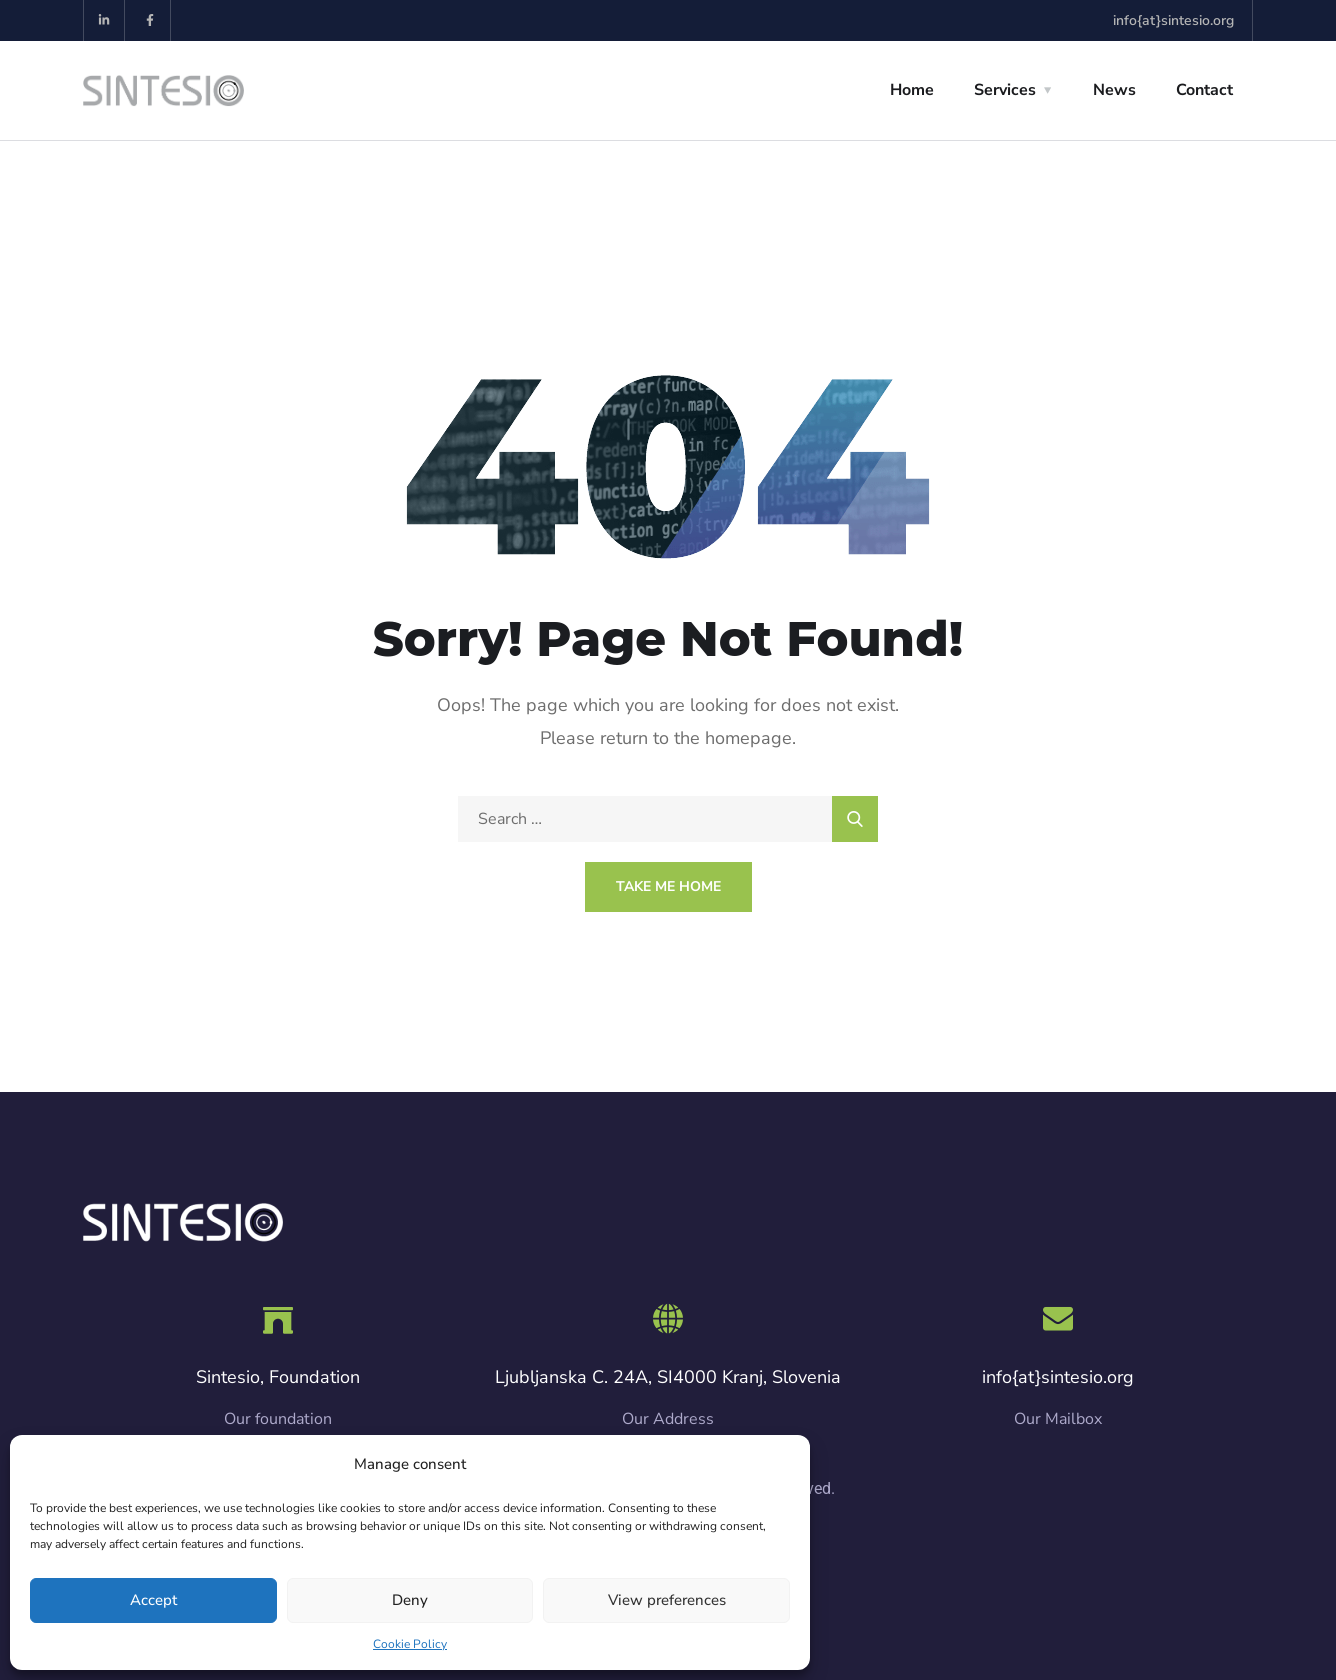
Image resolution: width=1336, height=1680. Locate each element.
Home (912, 90)
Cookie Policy (410, 1644)
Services (1005, 90)
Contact (1204, 90)
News (1114, 90)
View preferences (667, 1600)
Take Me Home (668, 886)
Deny (410, 1600)
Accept (153, 1600)
